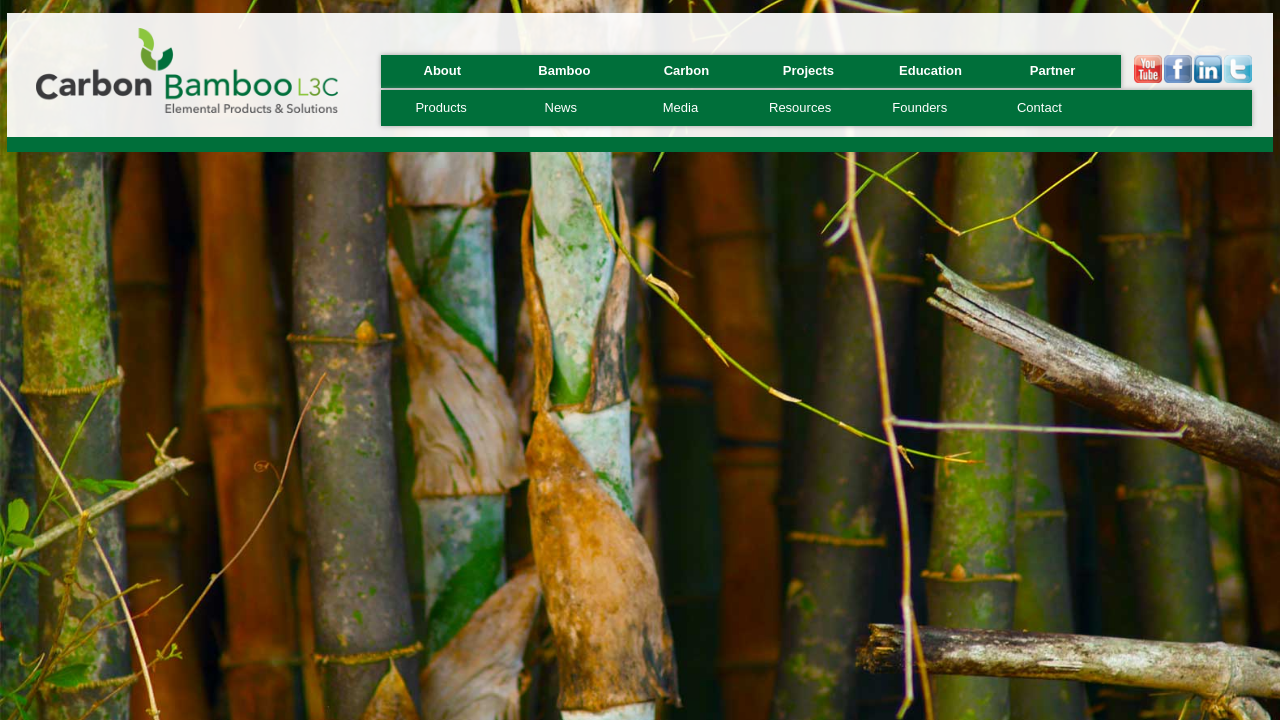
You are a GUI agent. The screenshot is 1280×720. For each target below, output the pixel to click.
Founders (919, 107)
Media (680, 107)
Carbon (687, 70)
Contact (1039, 107)
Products (440, 107)
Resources (800, 107)
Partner (1053, 70)
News (561, 107)
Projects (808, 70)
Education (930, 70)
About (443, 70)
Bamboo (564, 70)
